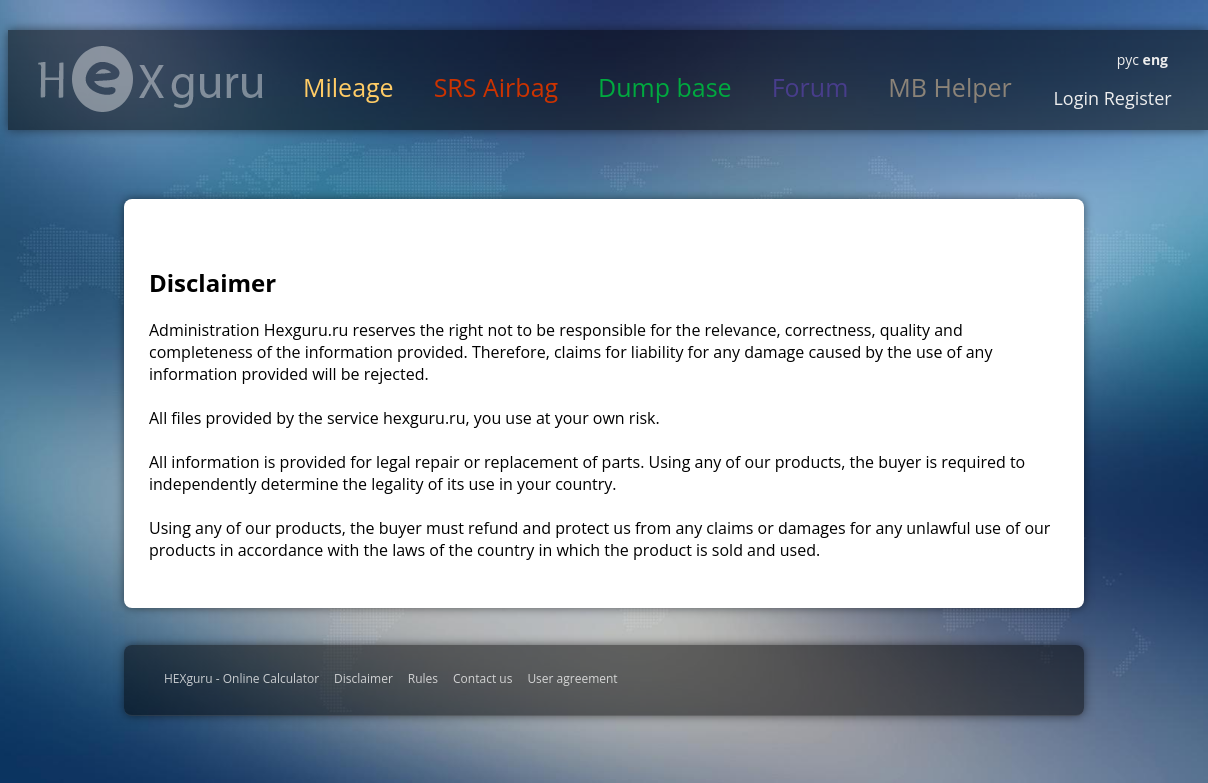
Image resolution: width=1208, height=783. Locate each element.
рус (1128, 59)
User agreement (572, 678)
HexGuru (150, 79)
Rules (423, 678)
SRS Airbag (496, 87)
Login (1076, 98)
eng (1153, 59)
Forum (810, 87)
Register (1135, 98)
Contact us (482, 678)
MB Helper (949, 87)
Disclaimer (363, 678)
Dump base (665, 87)
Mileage (348, 87)
